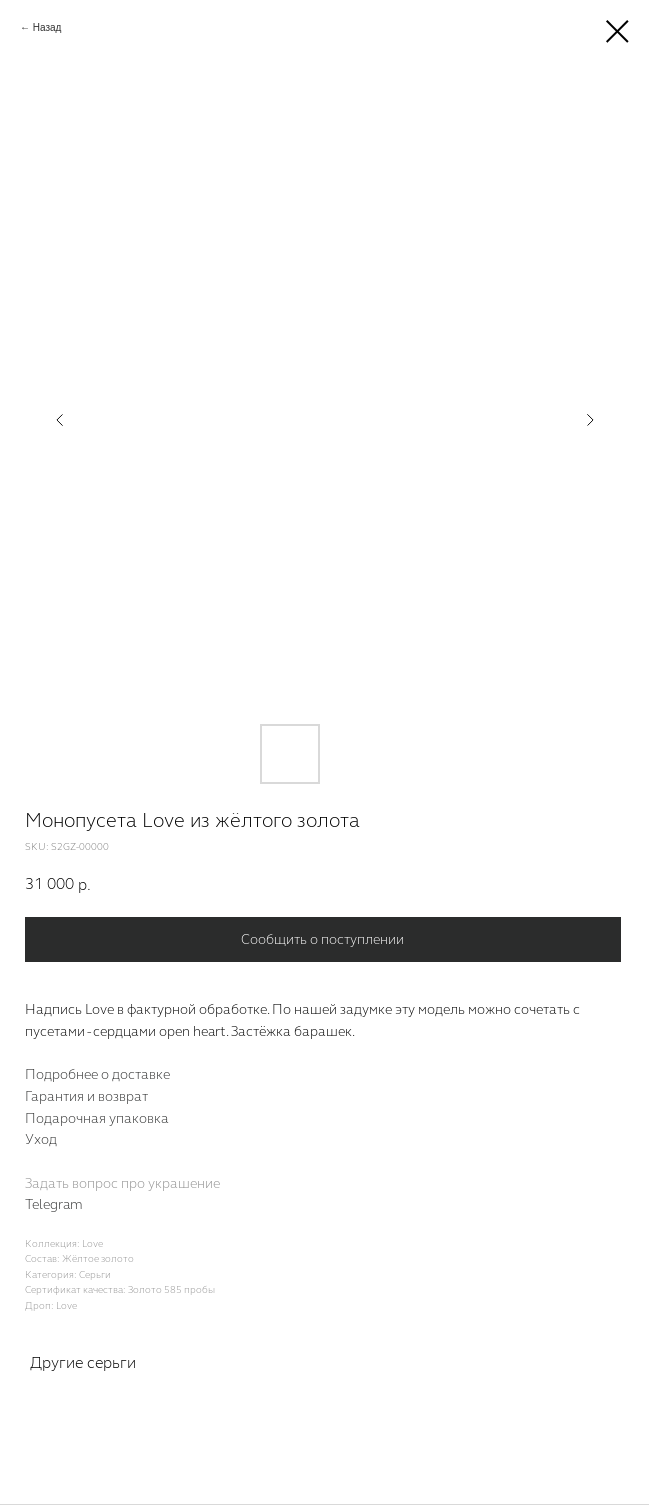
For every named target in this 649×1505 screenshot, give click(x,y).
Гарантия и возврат (86, 1097)
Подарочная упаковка (97, 1119)
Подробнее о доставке (97, 1075)
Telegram (54, 1205)
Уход (41, 1140)
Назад (47, 27)
